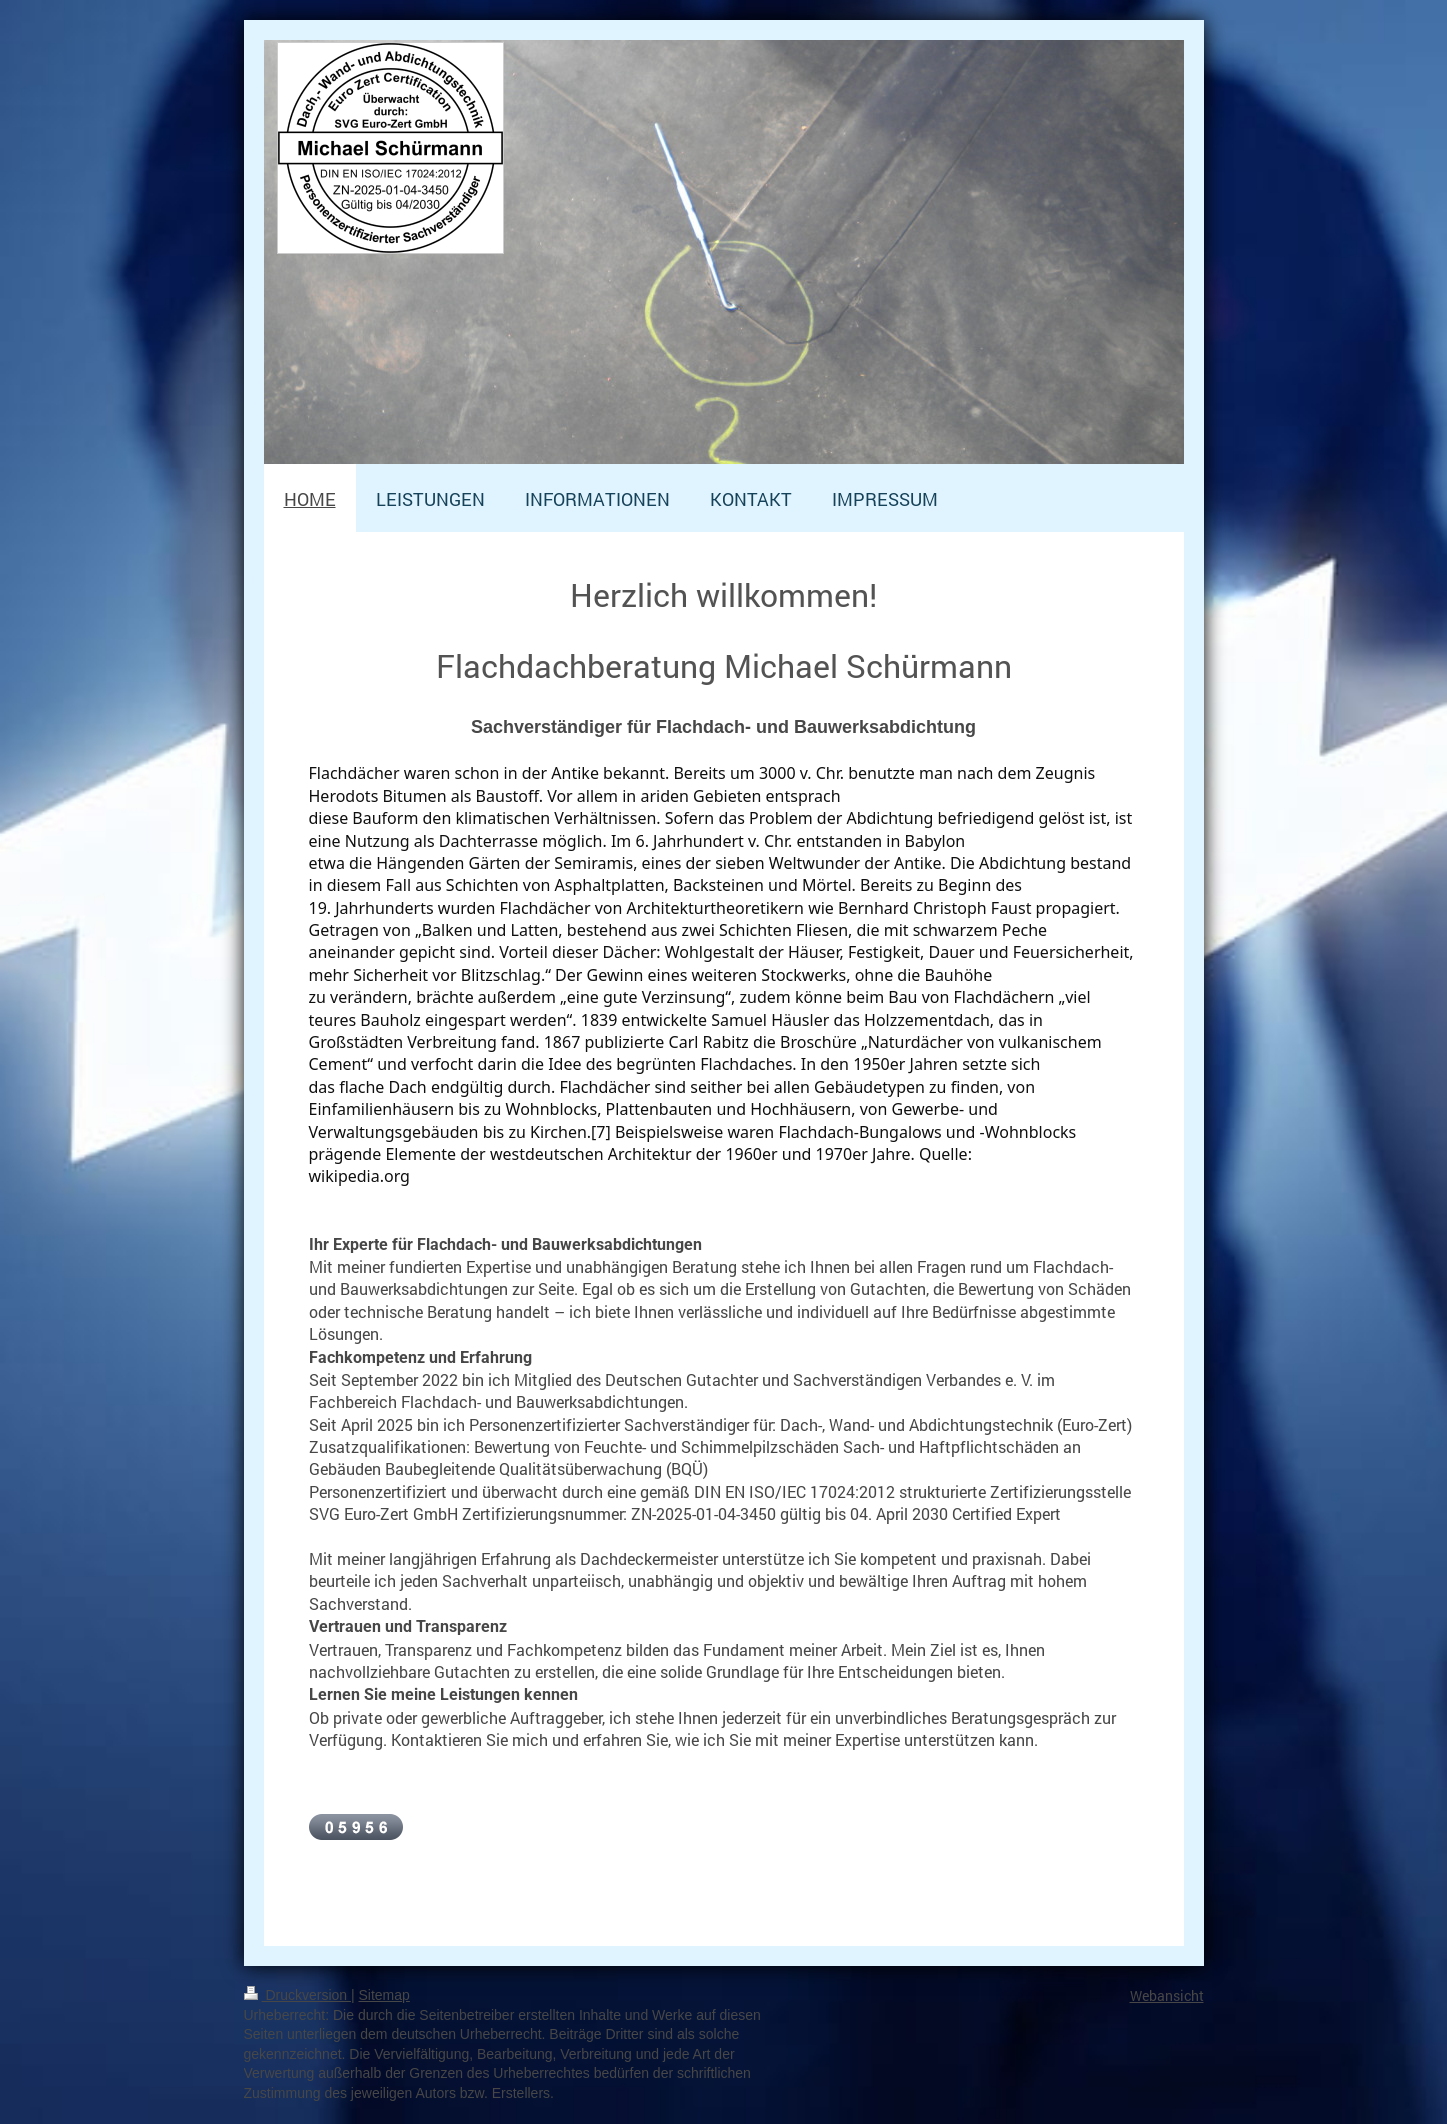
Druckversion (297, 1995)
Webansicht (1167, 1995)
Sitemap (384, 1995)
